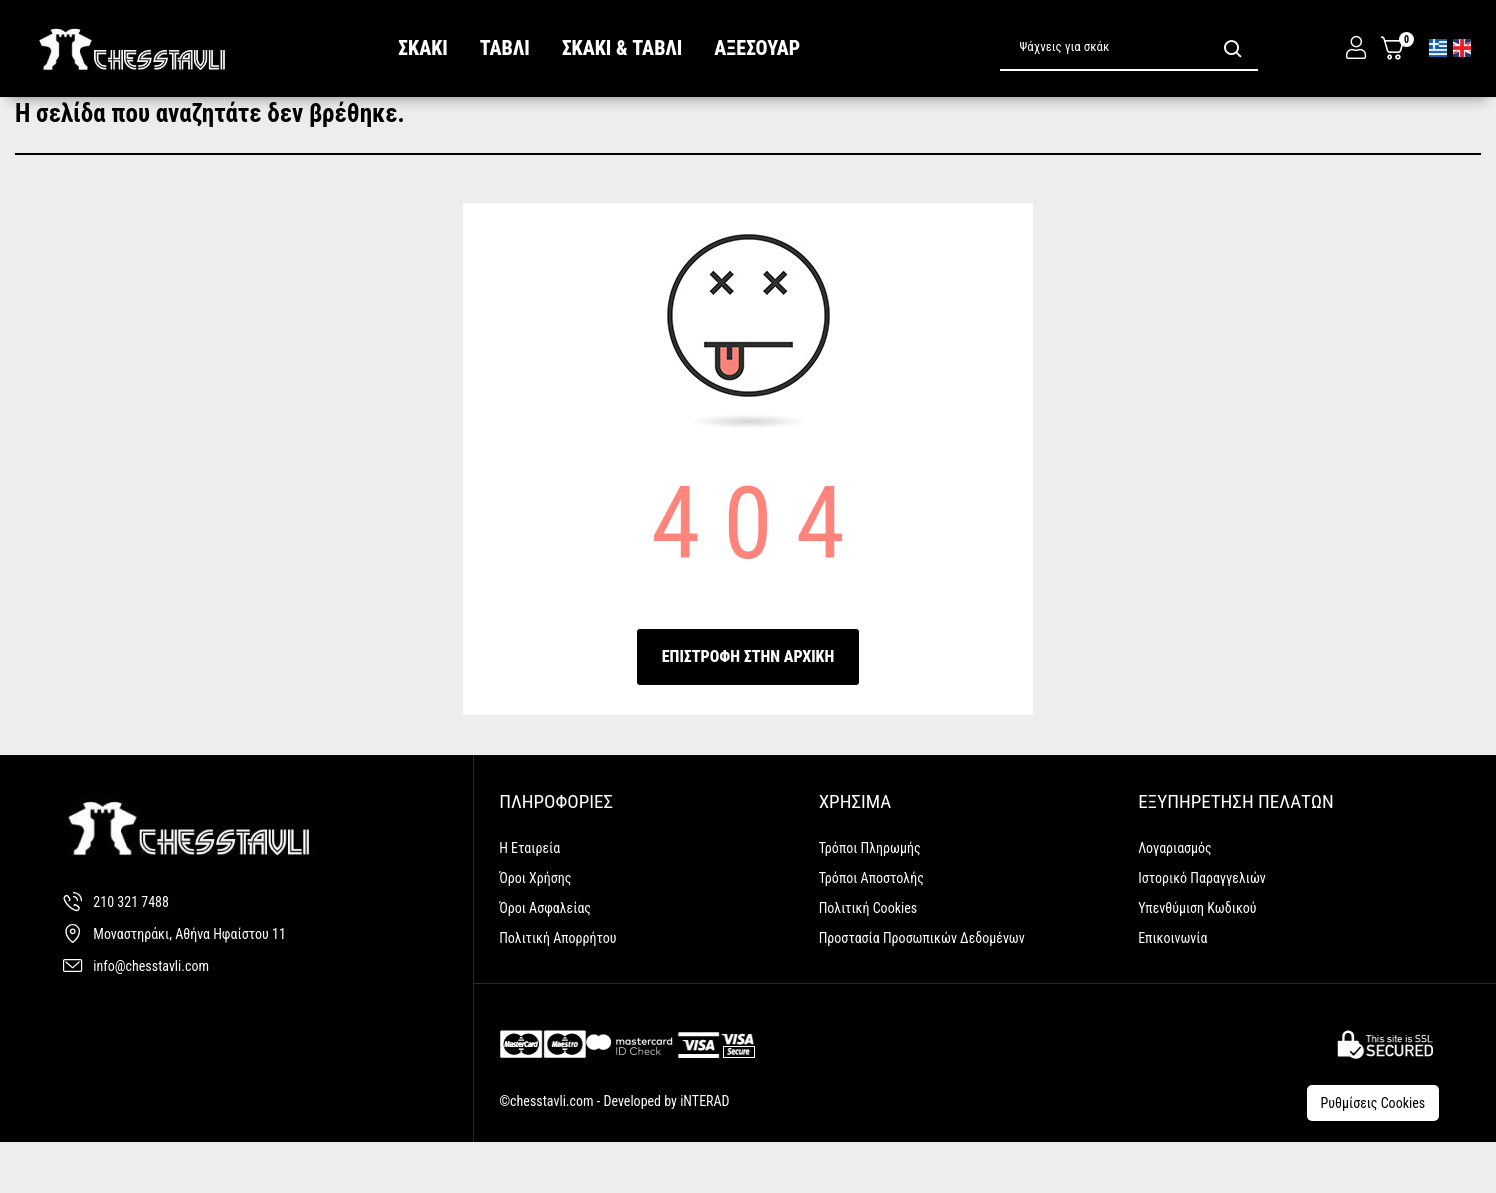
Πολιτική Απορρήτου (557, 987)
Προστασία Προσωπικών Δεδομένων (922, 987)
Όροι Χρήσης (535, 927)
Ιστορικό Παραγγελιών (1202, 927)
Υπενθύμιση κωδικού (1197, 957)
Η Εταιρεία (529, 897)
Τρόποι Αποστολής (871, 927)
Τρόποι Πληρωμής (870, 897)
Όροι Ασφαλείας (545, 957)
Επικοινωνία (1172, 987)
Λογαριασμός (1175, 897)
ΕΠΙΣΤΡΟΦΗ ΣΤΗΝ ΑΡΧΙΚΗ (748, 705)
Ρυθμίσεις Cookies (1376, 1145)
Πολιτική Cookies (868, 957)
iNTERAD (703, 1150)
